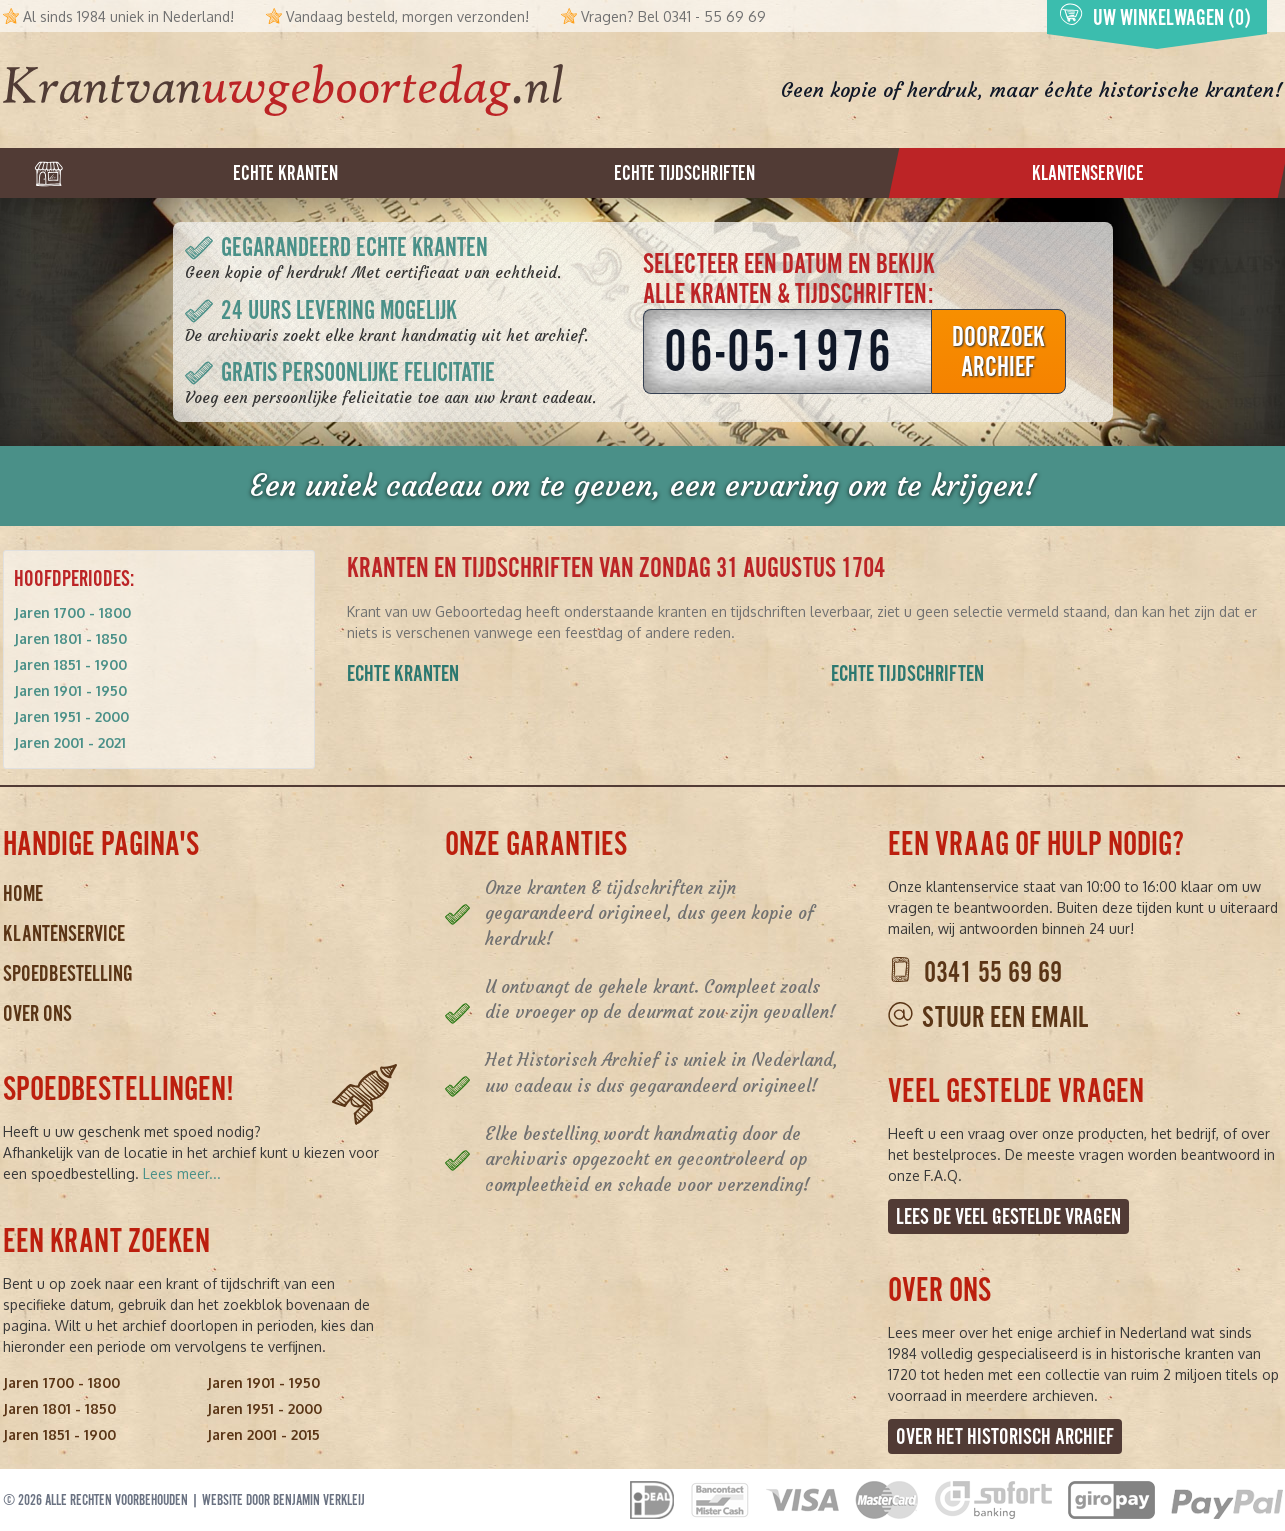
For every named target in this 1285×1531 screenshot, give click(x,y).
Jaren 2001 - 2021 (70, 742)
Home (23, 893)
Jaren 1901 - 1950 (70, 690)
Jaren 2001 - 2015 (263, 1434)
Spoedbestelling (68, 973)
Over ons (37, 1013)
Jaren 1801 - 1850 (70, 638)
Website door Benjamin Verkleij (283, 1500)
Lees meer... (182, 1173)
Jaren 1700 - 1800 (72, 612)
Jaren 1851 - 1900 (70, 664)
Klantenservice (64, 933)
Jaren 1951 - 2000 (71, 716)
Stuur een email (1005, 1017)
